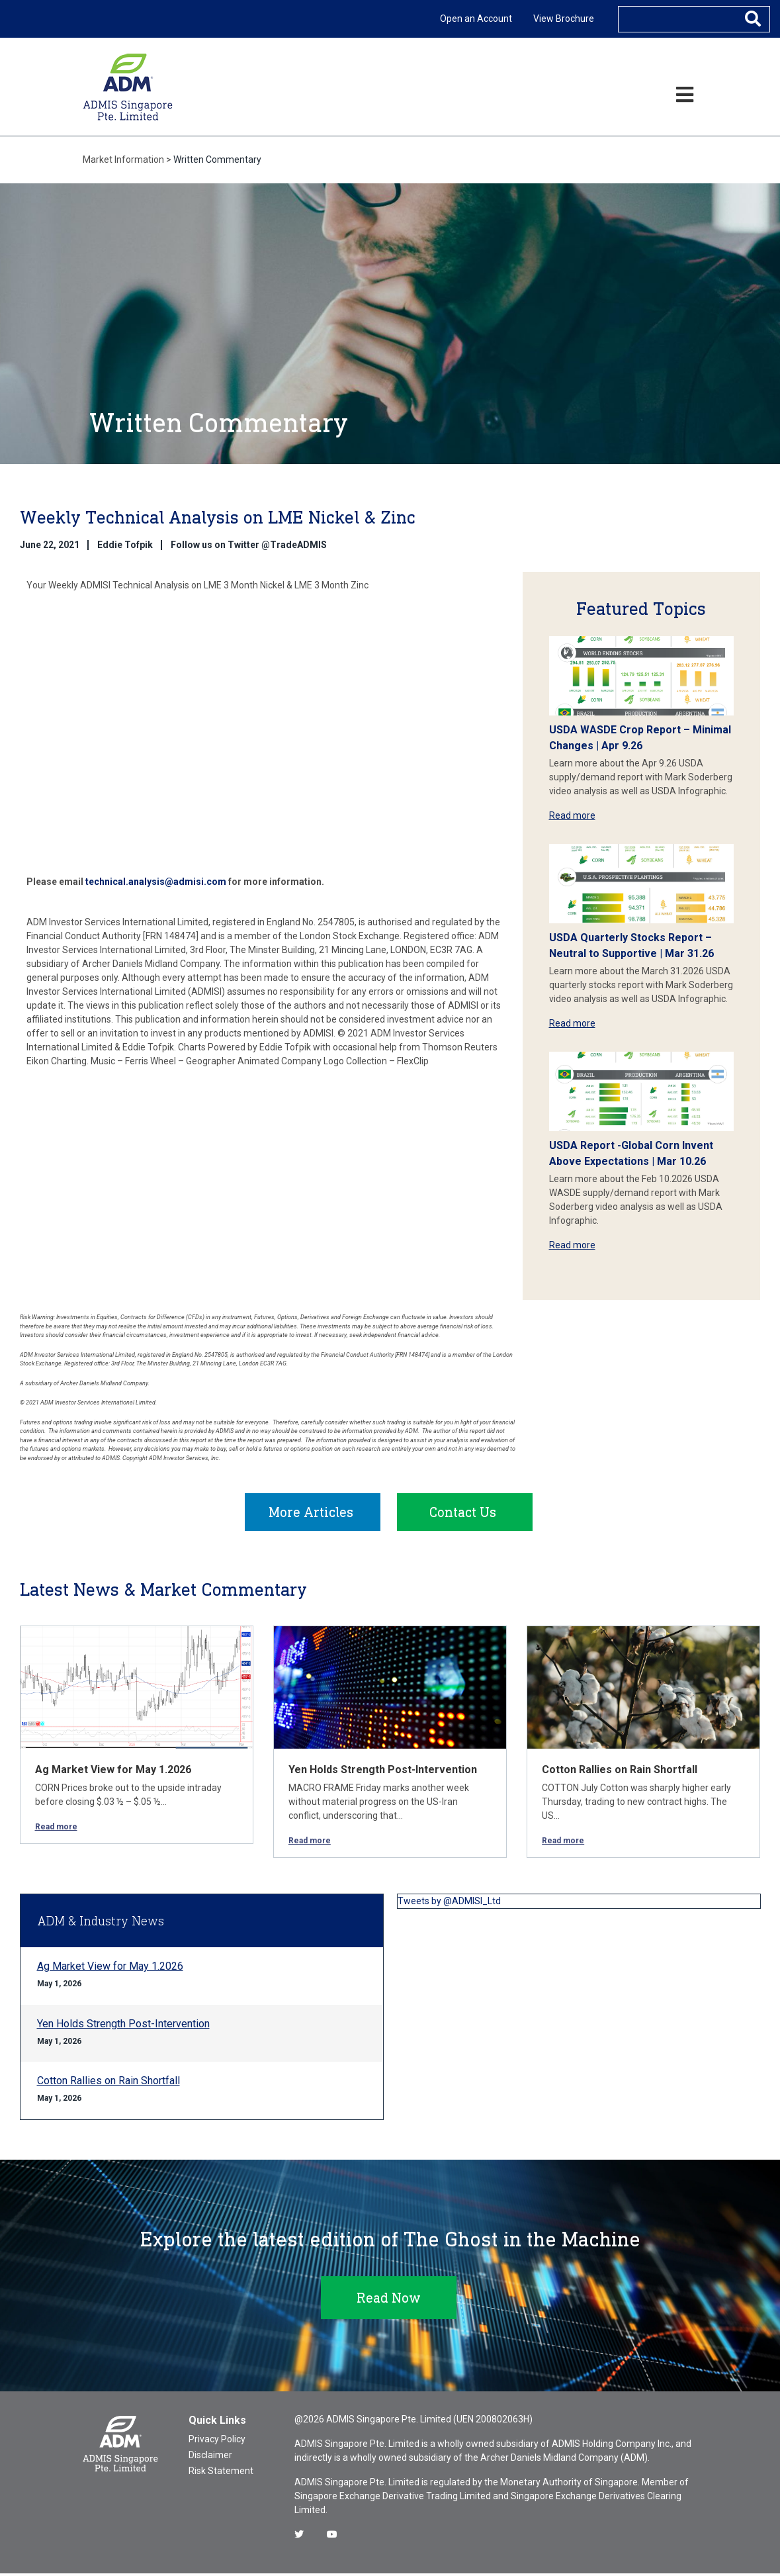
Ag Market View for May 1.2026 (113, 1772)
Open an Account (476, 18)
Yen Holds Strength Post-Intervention (382, 1772)
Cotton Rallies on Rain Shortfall (619, 1772)
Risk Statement (221, 2473)
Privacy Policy (217, 2441)
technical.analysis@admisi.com (155, 881)
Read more (572, 815)
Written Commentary (217, 159)
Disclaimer (210, 2457)
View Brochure (563, 18)
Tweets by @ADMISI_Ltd (449, 1903)
